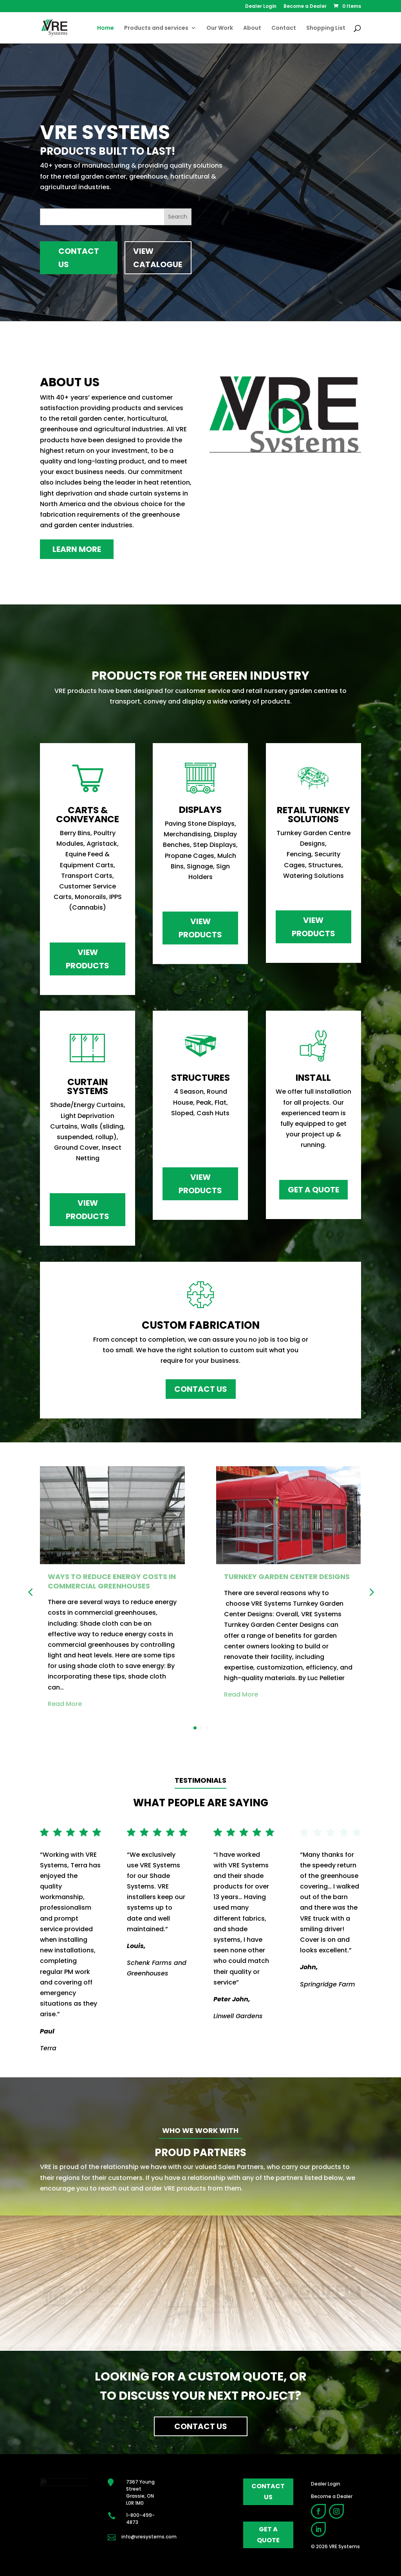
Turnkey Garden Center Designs (287, 1576)
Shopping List (325, 28)
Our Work (219, 28)
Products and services (156, 28)
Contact (283, 28)
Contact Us (78, 258)
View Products (87, 959)
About (252, 28)
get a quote (268, 2534)
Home (105, 28)
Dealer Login (260, 6)
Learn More (76, 549)
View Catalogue (157, 258)
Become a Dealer (305, 6)
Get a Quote (313, 1189)
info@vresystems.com (149, 2536)
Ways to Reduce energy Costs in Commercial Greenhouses (112, 1581)
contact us (268, 2491)
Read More (65, 1703)
